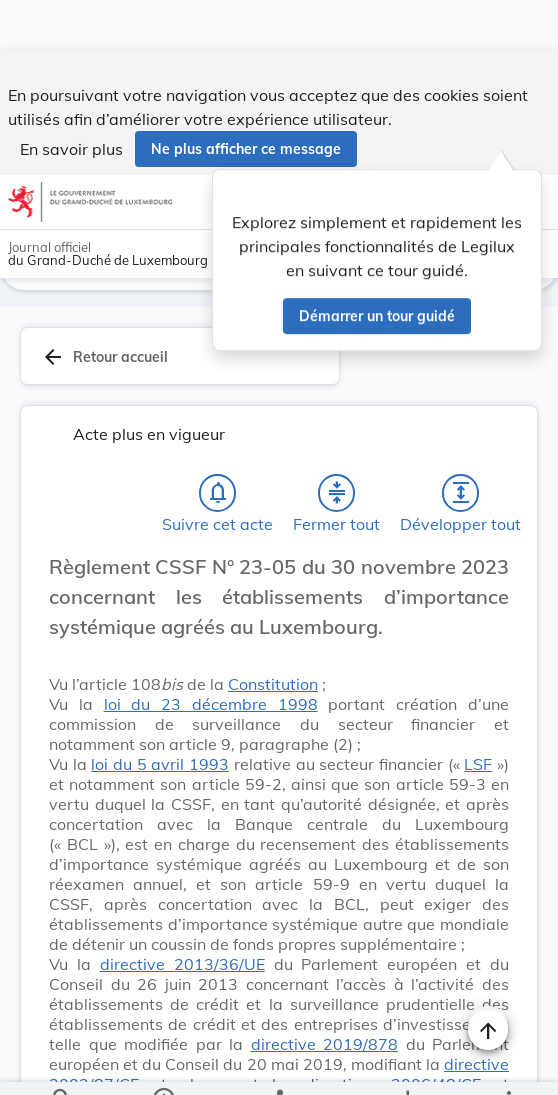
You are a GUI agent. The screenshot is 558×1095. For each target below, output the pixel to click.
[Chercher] (62, 1063)
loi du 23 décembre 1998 (211, 708)
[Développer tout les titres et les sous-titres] (461, 497)
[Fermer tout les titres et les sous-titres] (337, 497)
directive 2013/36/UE (182, 968)
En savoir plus (71, 98)
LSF (478, 768)
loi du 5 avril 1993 (160, 768)
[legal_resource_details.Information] (163, 1063)
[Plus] (508, 1063)
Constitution (273, 688)
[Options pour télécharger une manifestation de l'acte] (406, 1063)
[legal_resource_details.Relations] (279, 1063)
